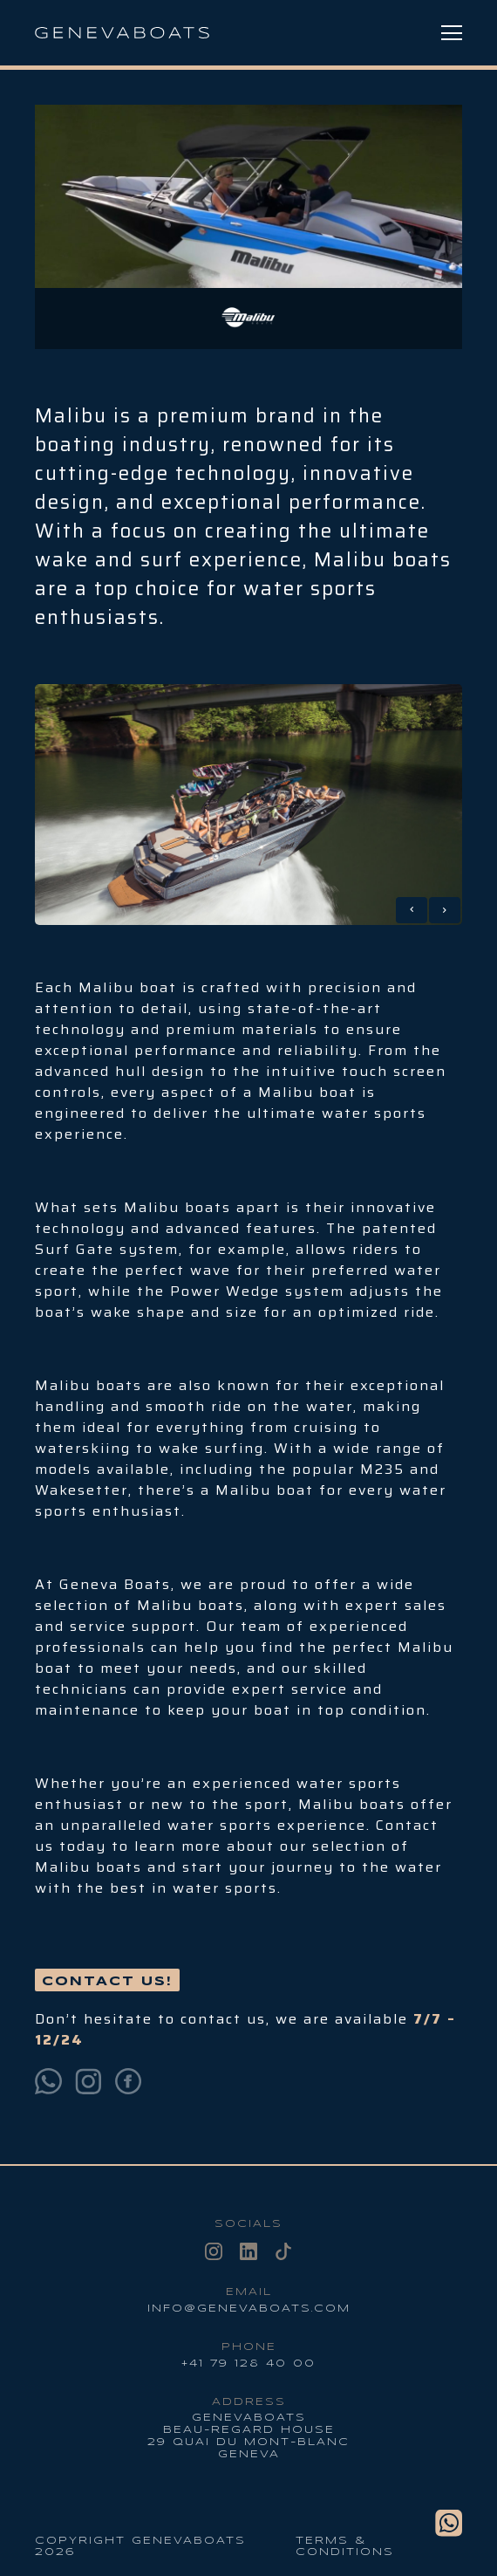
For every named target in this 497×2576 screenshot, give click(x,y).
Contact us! (107, 1982)
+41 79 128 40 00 (248, 2363)
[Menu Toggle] (451, 33)
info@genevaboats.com (249, 2308)
